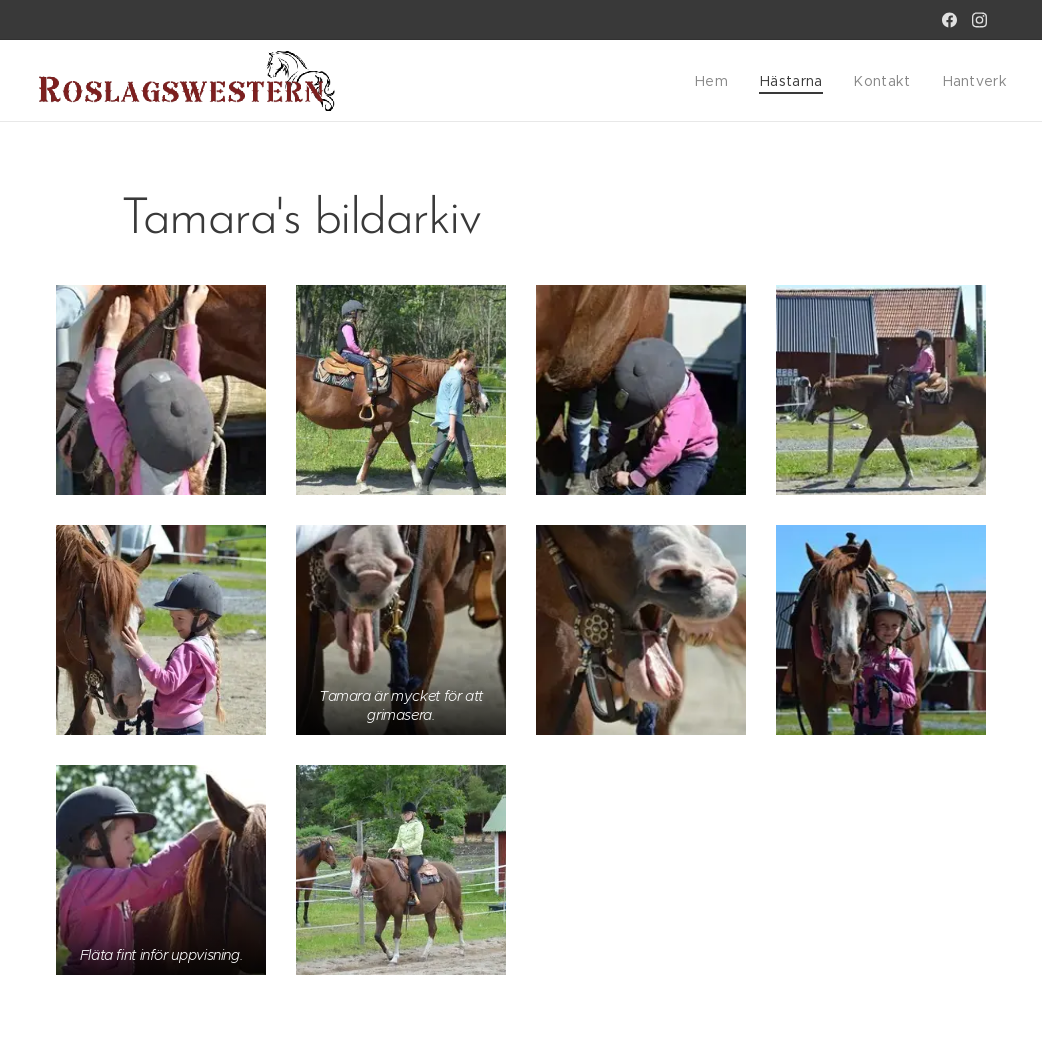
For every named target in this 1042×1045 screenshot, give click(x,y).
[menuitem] (728, 81)
